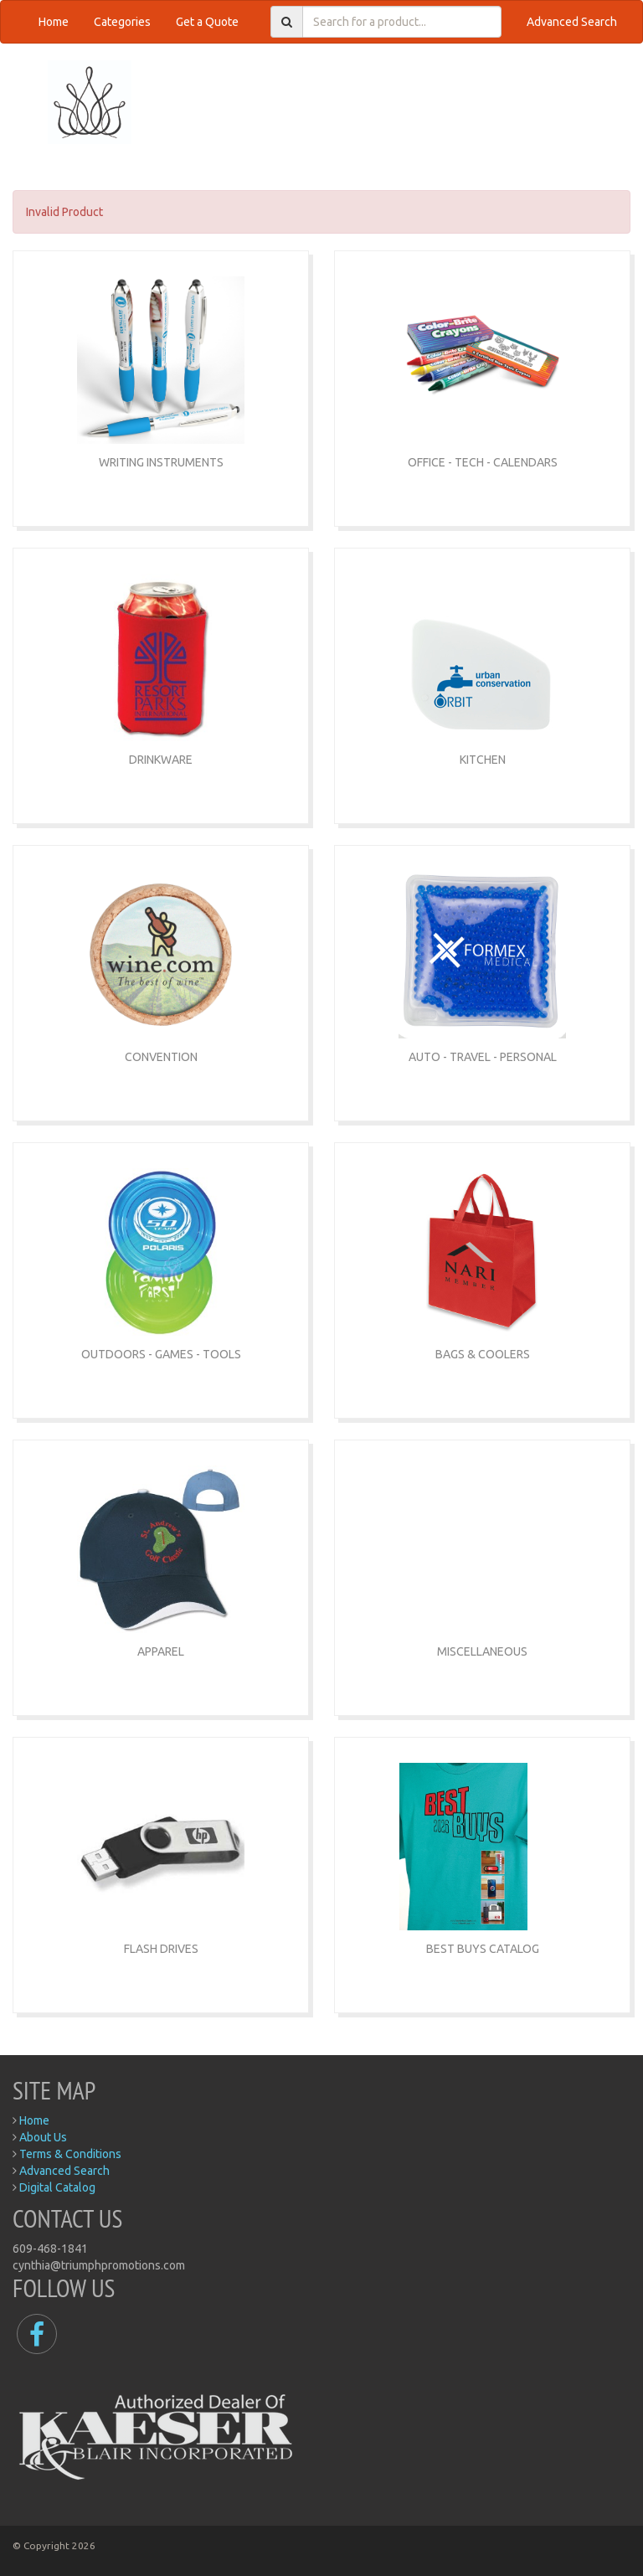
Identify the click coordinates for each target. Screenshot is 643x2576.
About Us (43, 2137)
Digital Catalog (57, 2187)
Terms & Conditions (70, 2154)
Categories (122, 21)
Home (54, 21)
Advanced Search (572, 21)
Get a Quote (207, 21)
